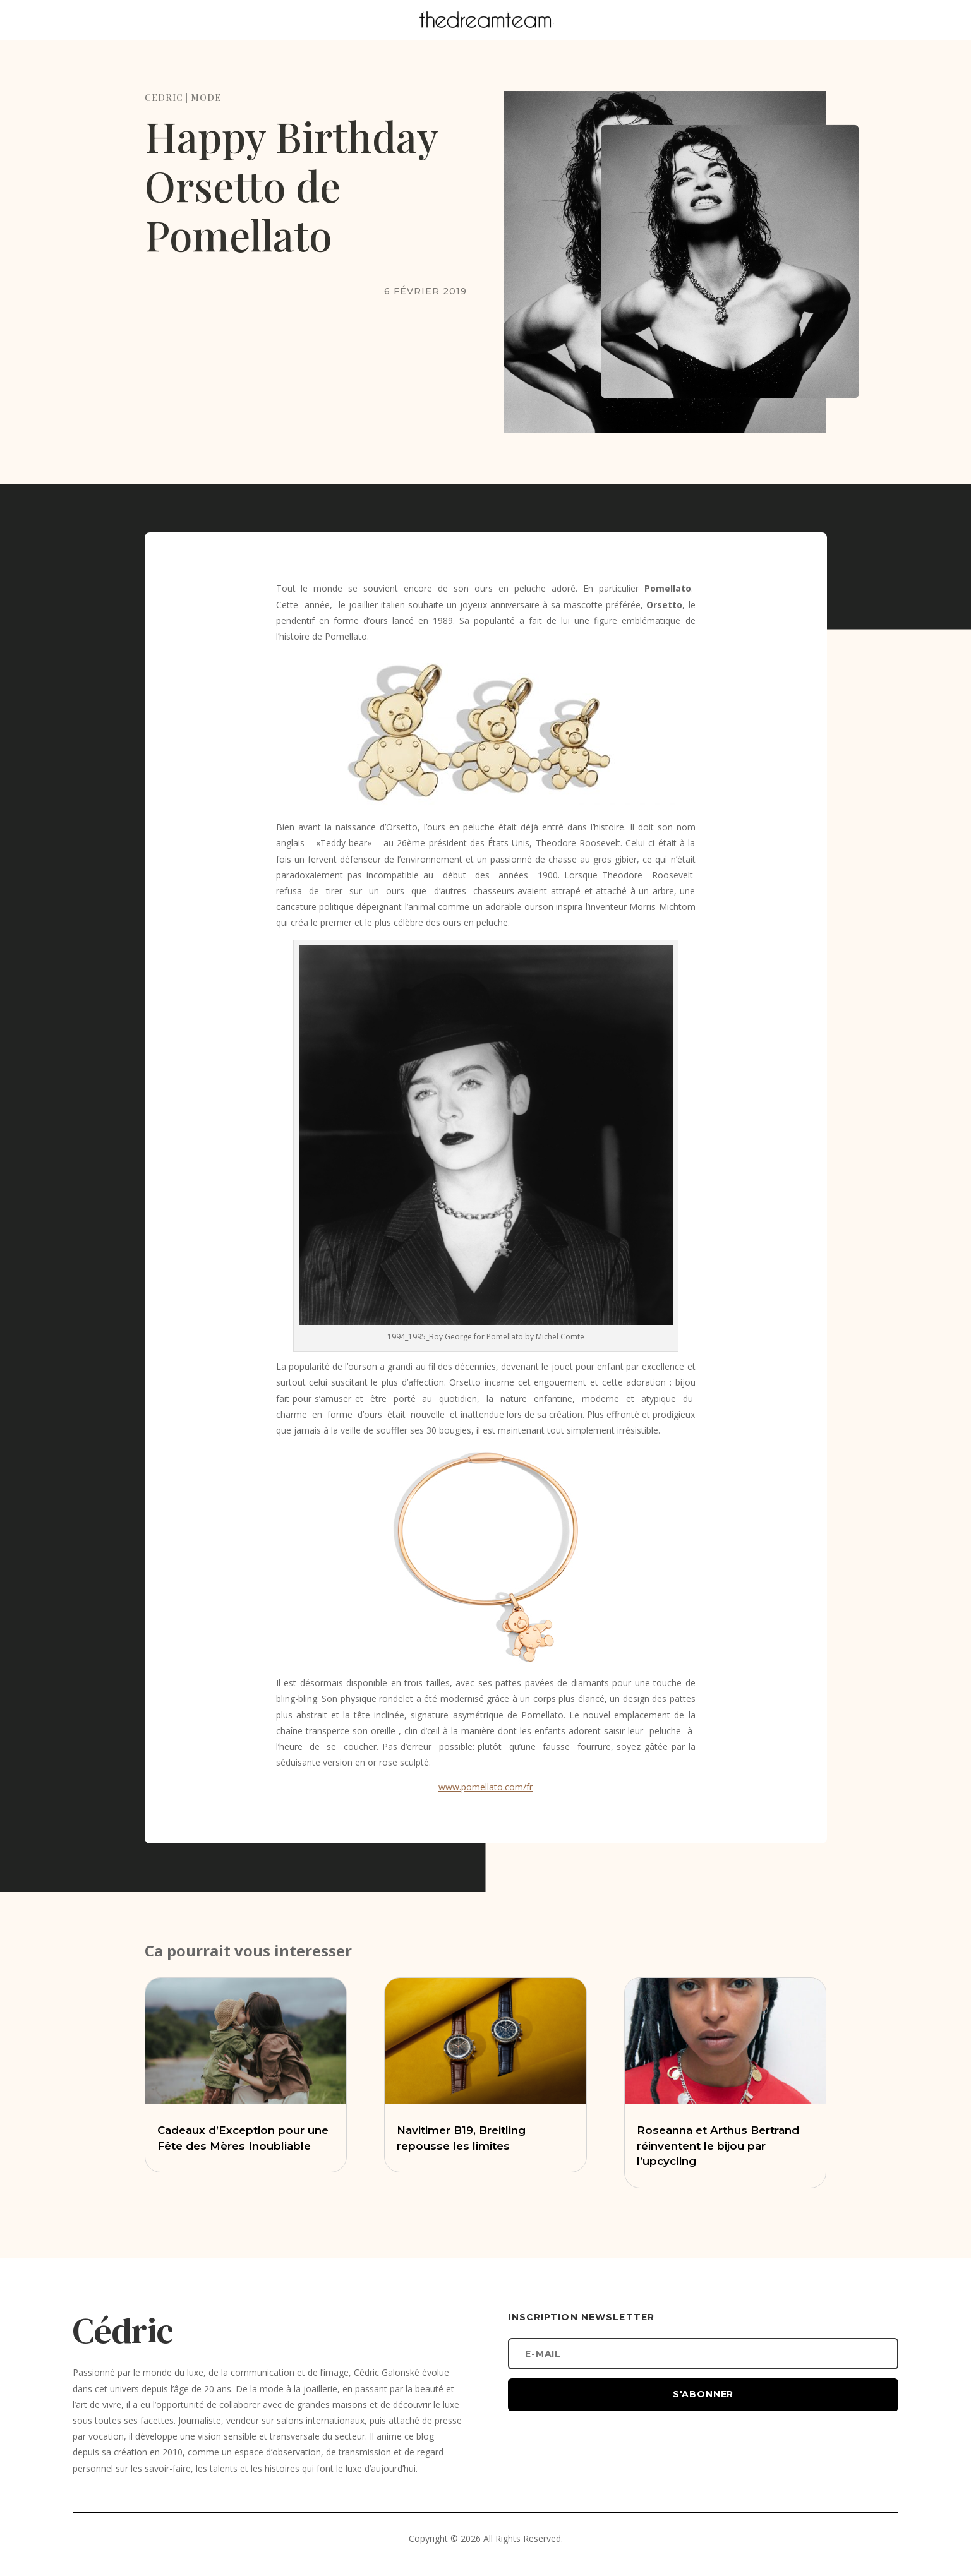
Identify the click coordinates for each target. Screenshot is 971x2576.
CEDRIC (164, 98)
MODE (206, 98)
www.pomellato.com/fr (485, 1787)
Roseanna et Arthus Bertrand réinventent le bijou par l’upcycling (718, 2146)
